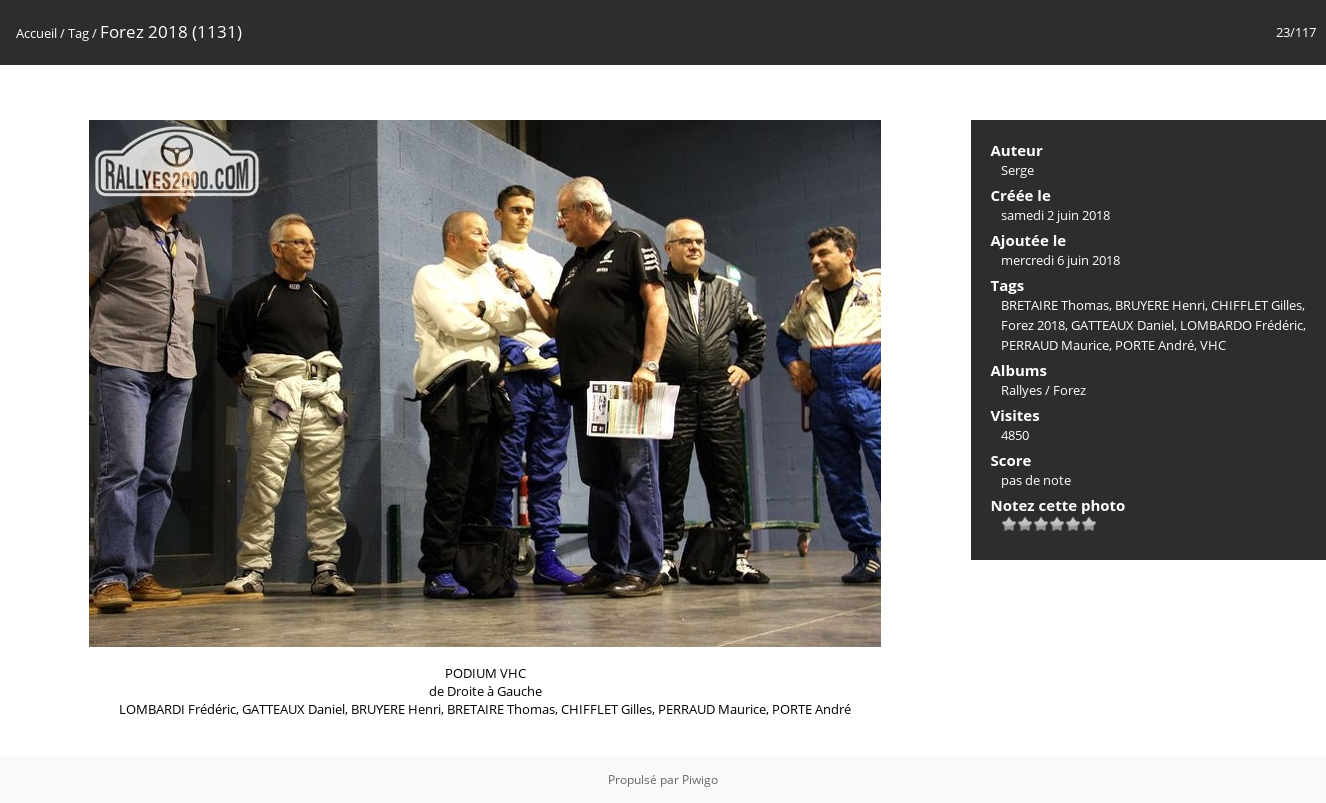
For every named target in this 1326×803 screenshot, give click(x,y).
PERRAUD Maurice (1055, 345)
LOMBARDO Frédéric (1241, 325)
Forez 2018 (1033, 325)
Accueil (36, 33)
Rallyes (1021, 390)
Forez (1069, 390)
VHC (1213, 345)
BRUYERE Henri (1160, 305)
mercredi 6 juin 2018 (1060, 260)
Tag (78, 33)
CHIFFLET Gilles (1256, 305)
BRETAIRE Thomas (1055, 305)
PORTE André (1154, 345)
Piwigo (700, 779)
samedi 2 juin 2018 (1055, 215)
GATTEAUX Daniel (1122, 325)
